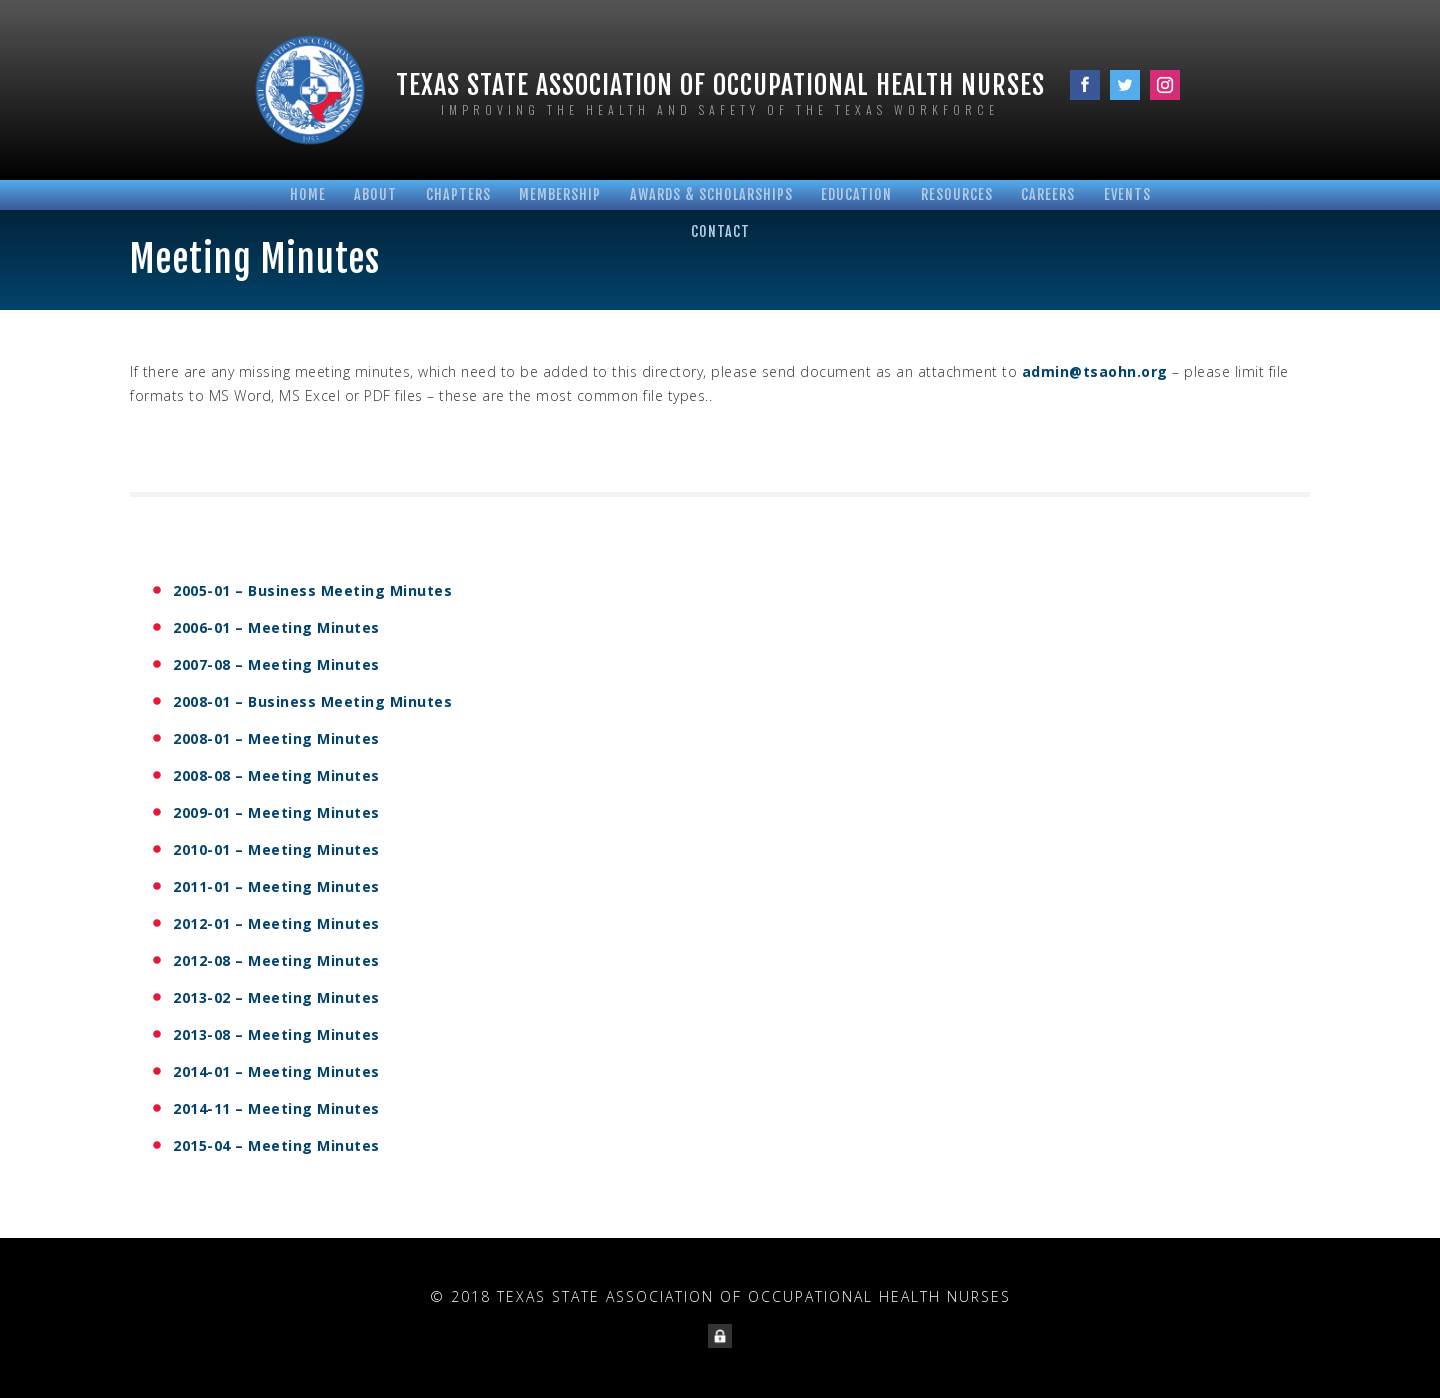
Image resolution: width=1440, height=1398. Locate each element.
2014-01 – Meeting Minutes (276, 1071)
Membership (560, 194)
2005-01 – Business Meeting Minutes (312, 590)
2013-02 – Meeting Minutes (276, 997)
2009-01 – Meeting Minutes (276, 812)
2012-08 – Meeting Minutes (276, 960)
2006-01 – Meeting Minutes (276, 627)
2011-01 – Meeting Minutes (276, 886)
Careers (1048, 194)
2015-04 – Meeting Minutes (276, 1145)
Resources (957, 194)
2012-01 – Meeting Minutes (276, 923)
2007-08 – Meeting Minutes (276, 664)
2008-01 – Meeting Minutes (276, 738)
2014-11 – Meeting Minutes (276, 1108)
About (375, 194)
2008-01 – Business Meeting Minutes (312, 701)
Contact (720, 231)
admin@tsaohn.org (1095, 371)
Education (856, 194)
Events (1127, 194)
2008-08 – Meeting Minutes (276, 775)
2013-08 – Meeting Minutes (276, 1034)
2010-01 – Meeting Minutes (276, 849)
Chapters (458, 194)
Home (308, 194)
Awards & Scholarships (711, 194)
